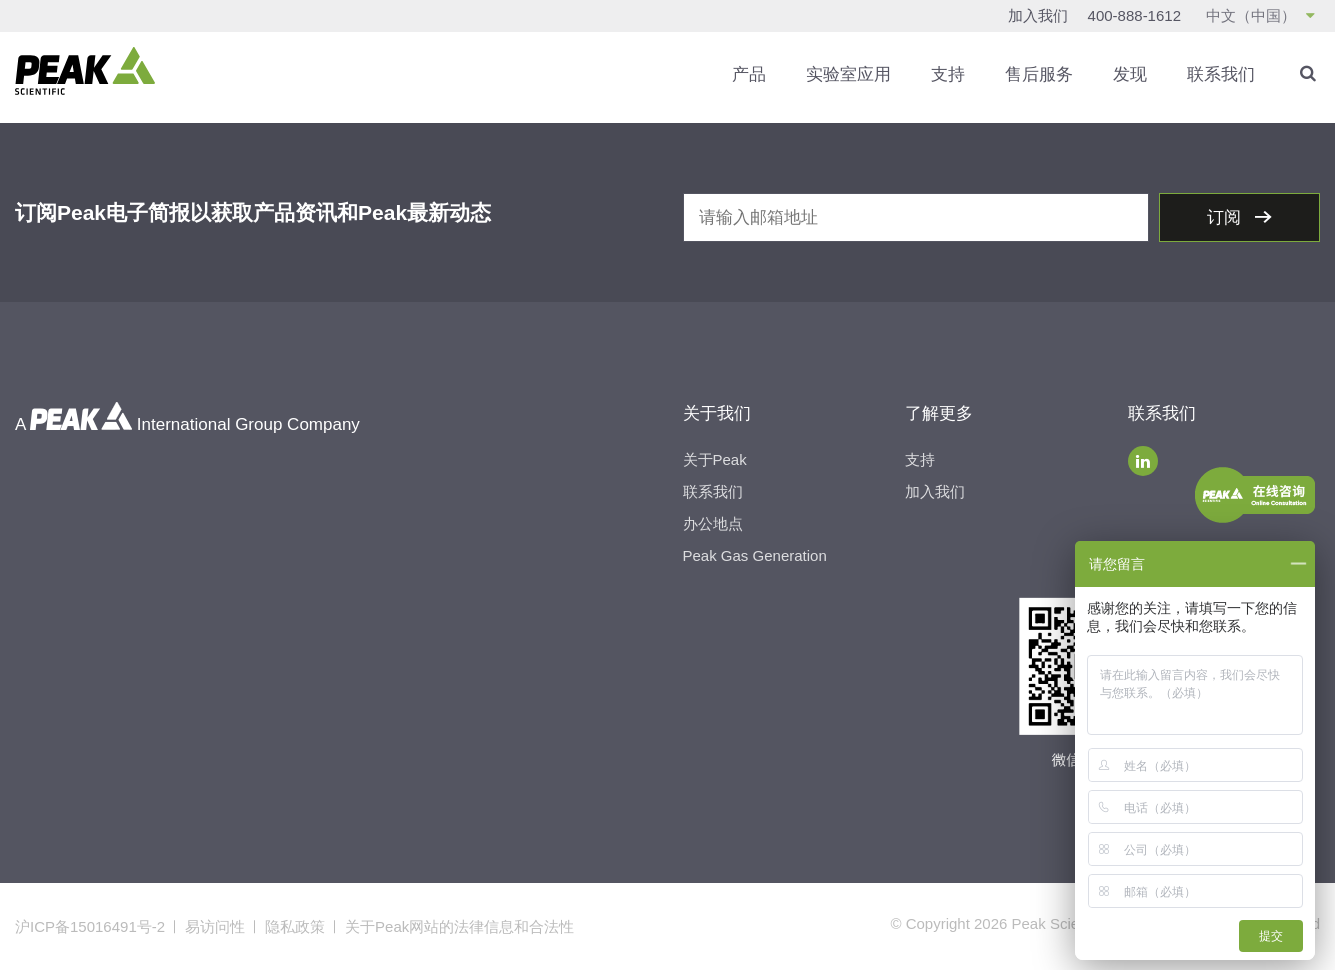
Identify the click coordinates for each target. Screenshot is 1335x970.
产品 (749, 74)
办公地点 (713, 523)
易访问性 (215, 926)
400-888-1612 (1134, 15)
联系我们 (1221, 74)
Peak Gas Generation (755, 555)
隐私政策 (295, 926)
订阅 (1226, 217)
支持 (948, 74)
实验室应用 (848, 74)
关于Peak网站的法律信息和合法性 (459, 926)
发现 (1130, 74)
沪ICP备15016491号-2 (90, 926)
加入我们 (1038, 15)
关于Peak (715, 459)
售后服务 (1039, 74)
